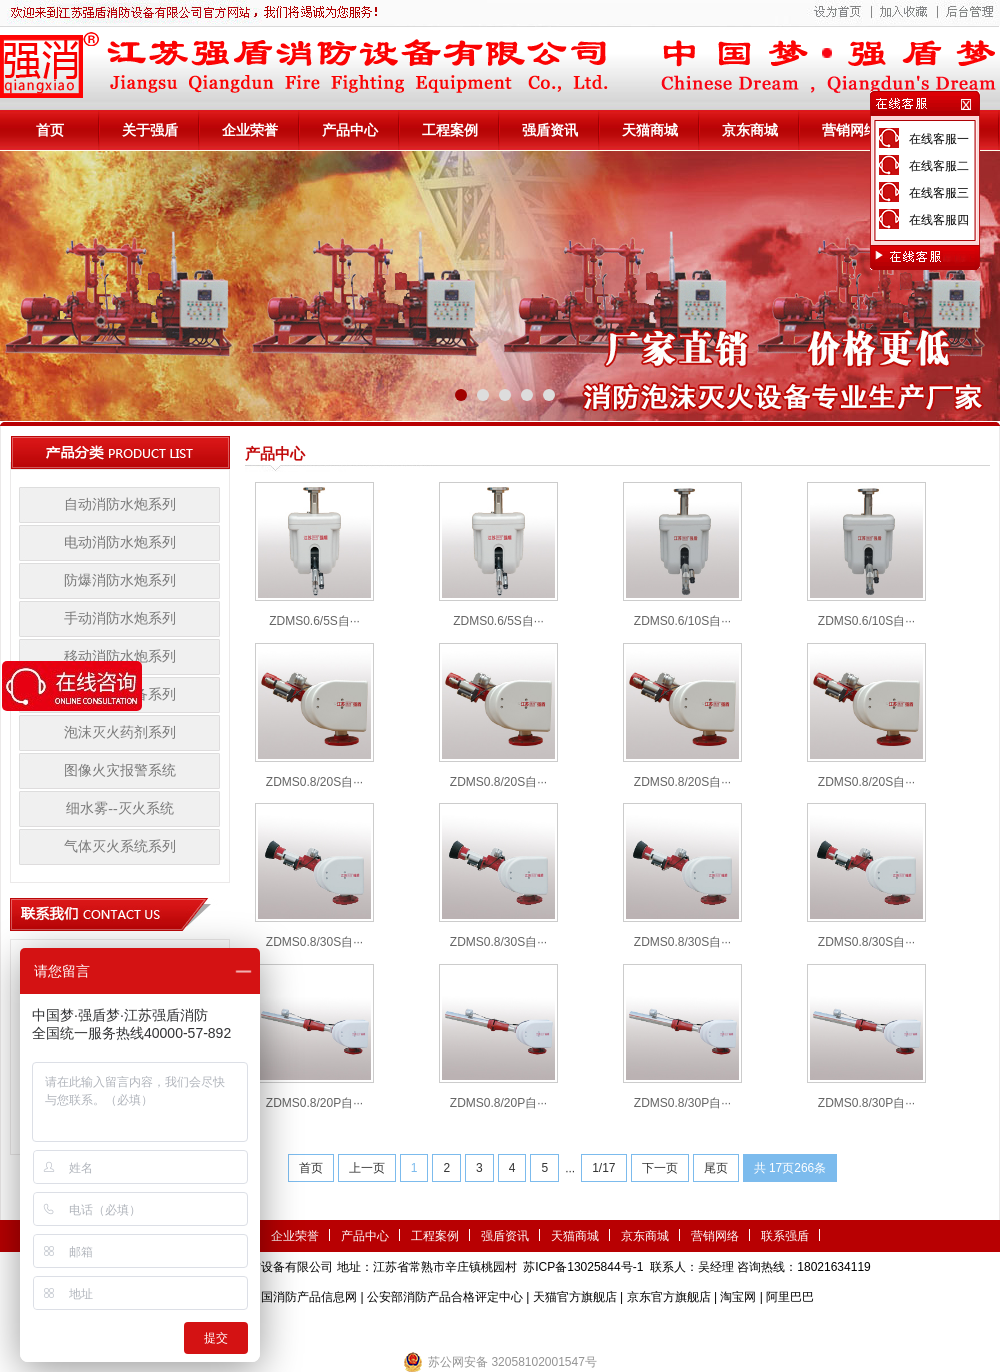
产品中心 (350, 130)
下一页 (660, 1168)
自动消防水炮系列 (120, 504)
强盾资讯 (550, 130)
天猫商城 (650, 130)
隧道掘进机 (500, 1327)
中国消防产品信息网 (303, 1297)
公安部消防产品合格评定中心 (445, 1297)
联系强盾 (785, 1236)
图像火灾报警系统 (120, 770)
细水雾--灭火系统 (119, 808)
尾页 (716, 1168)
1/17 (603, 1168)
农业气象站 (433, 1327)
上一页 (367, 1168)
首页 (50, 130)
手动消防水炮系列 (120, 618)
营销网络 (850, 130)
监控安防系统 (626, 1327)
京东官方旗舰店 (669, 1297)
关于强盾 (150, 130)
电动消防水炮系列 (120, 542)
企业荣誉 (250, 130)
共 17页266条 (790, 1168)
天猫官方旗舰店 (575, 1297)
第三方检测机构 (355, 1327)
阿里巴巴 (790, 1297)
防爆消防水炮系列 (120, 580)
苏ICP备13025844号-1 (583, 1267)
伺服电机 (560, 1327)
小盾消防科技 (705, 1327)
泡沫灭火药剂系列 (120, 732)
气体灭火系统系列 (120, 846)
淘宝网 (738, 1297)
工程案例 (450, 130)
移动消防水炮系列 (120, 656)
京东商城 (750, 130)
